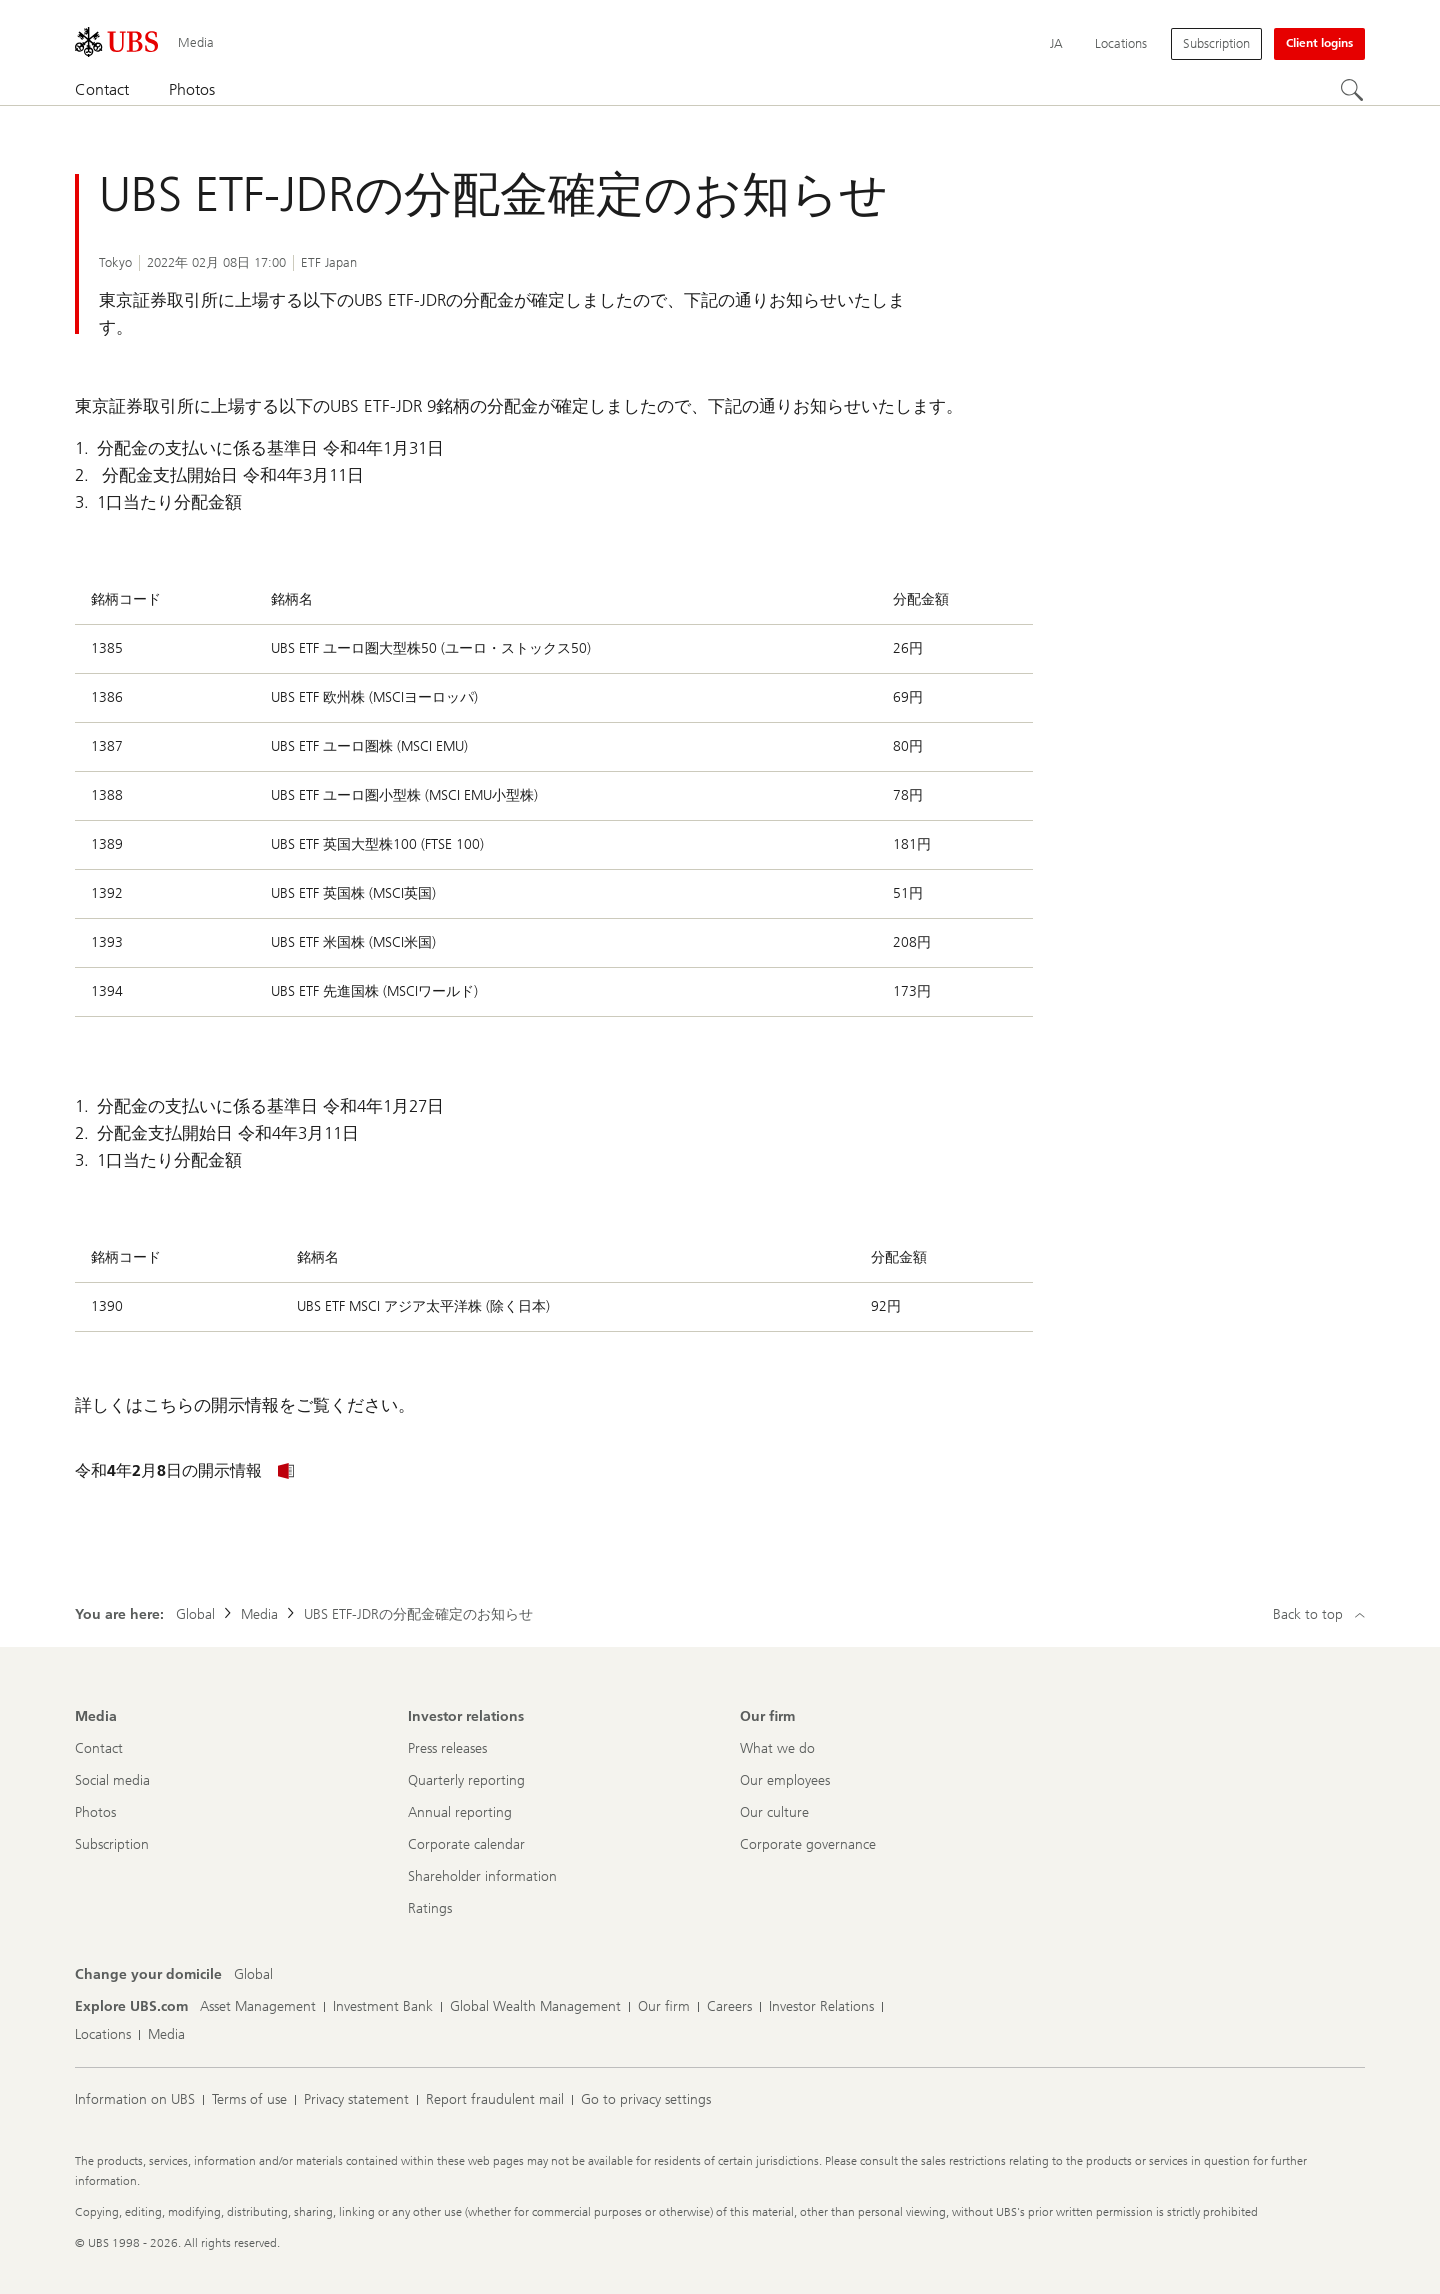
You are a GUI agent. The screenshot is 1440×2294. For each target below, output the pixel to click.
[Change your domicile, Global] (253, 1975)
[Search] (1353, 91)
